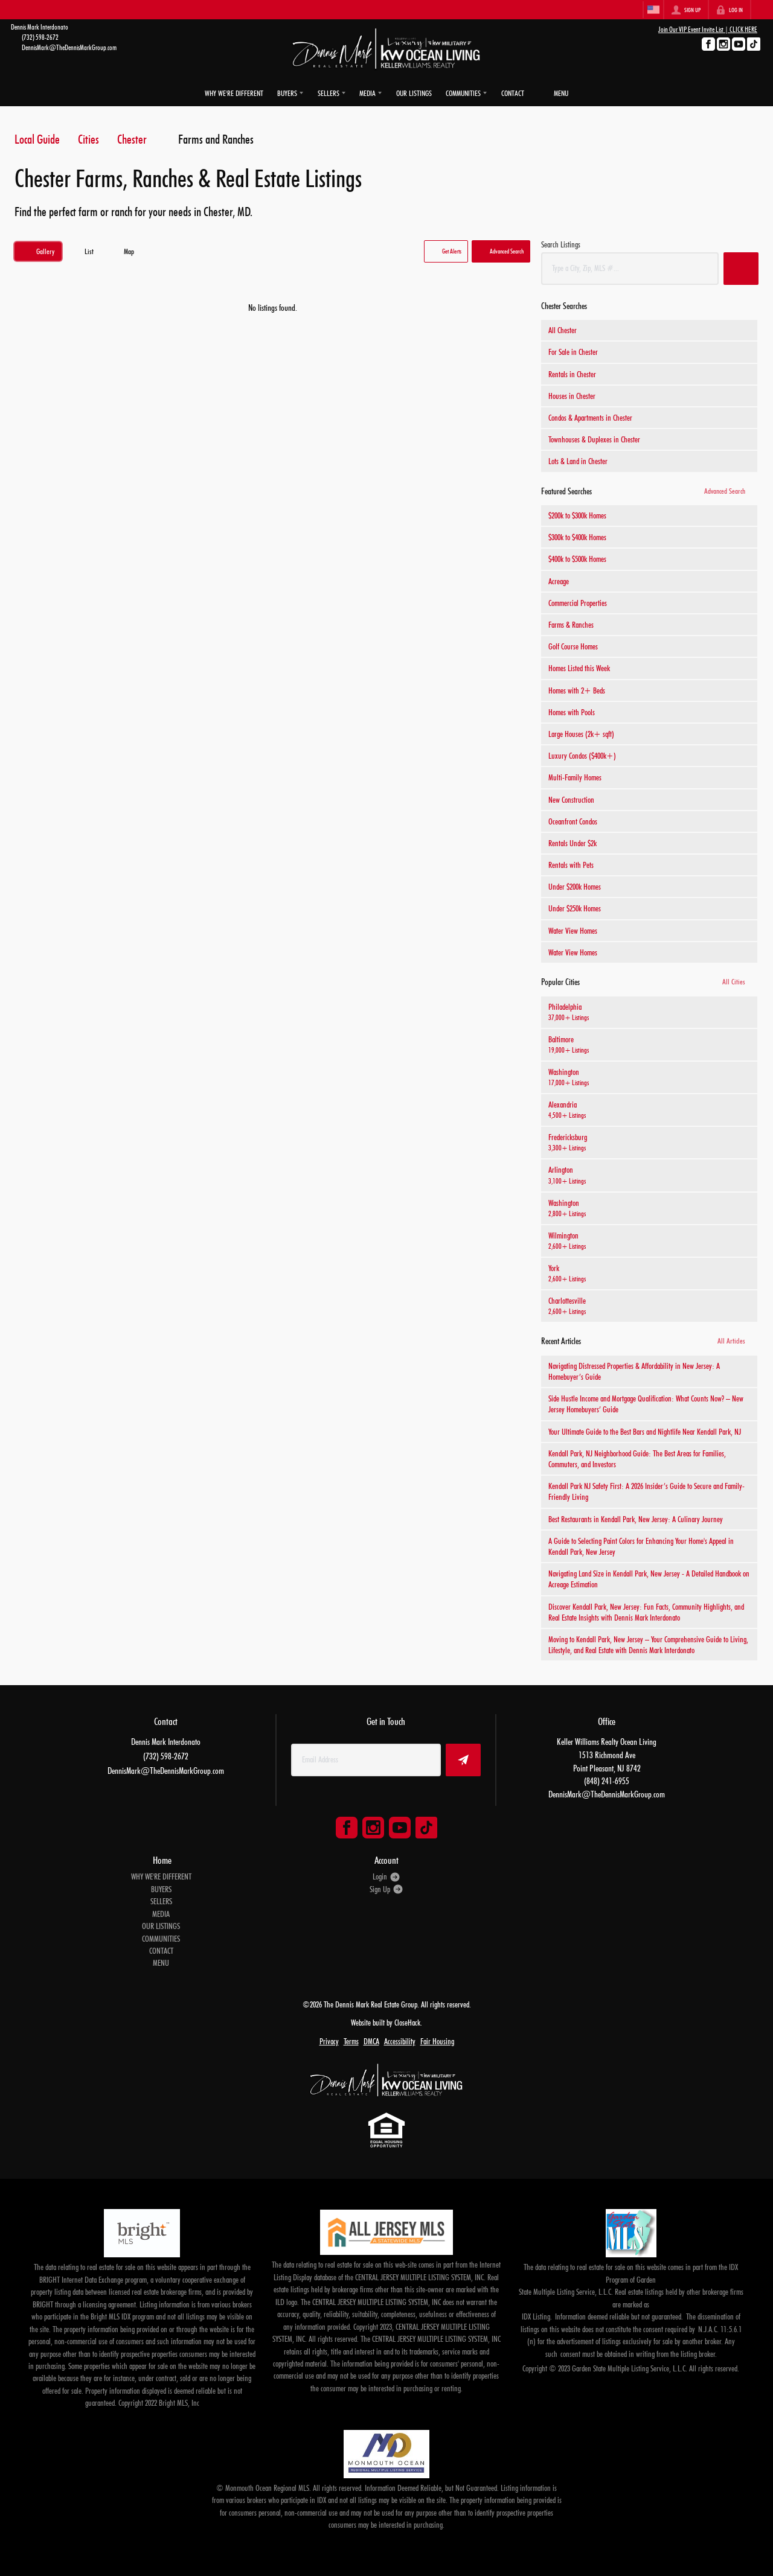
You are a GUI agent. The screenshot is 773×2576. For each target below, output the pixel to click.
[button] (446, 248)
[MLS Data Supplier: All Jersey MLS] (386, 2228)
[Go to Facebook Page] (708, 44)
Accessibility (399, 2037)
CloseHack (407, 2019)
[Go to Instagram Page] (723, 44)
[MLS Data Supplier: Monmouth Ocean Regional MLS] (386, 2450)
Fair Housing (437, 2037)
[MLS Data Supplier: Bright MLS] (141, 2229)
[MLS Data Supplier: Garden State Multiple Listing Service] (631, 2229)
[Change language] (653, 9)
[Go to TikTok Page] (753, 44)
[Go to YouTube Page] (738, 44)
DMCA (371, 2037)
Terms (351, 2037)
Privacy (329, 2037)
